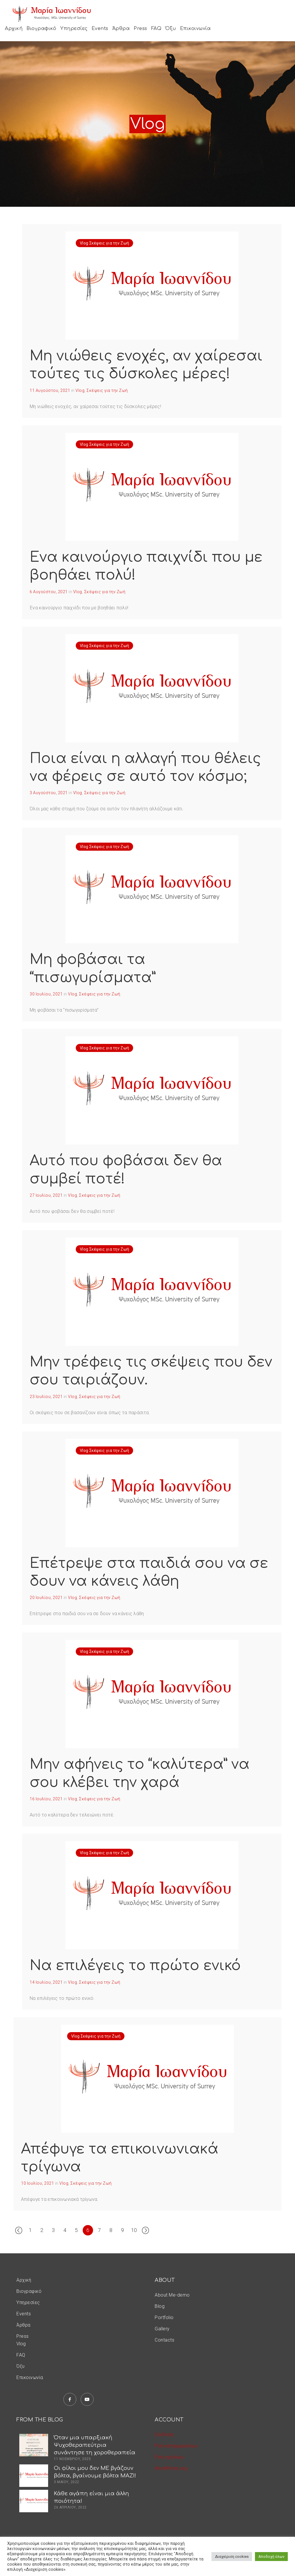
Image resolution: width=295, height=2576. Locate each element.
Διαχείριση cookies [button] (232, 2556)
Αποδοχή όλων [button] (271, 2556)
